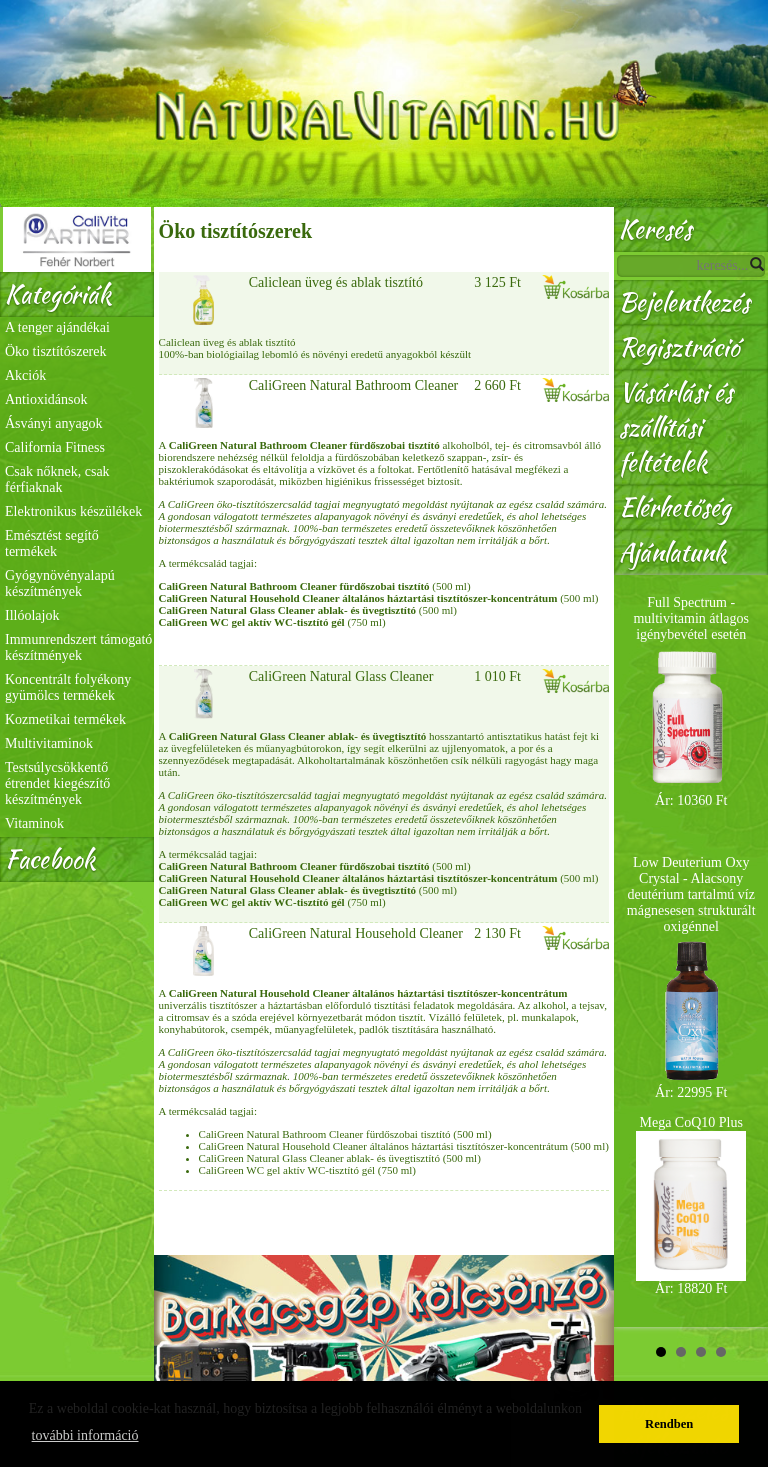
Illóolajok (32, 615)
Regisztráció (679, 347)
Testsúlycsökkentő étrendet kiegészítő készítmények (57, 783)
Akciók (25, 375)
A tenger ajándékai (57, 327)
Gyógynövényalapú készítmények (60, 583)
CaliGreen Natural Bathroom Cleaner (354, 385)
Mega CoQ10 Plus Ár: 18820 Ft (691, 1205)
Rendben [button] (669, 1424)
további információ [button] (85, 1435)
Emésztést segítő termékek (52, 543)
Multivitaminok (49, 743)
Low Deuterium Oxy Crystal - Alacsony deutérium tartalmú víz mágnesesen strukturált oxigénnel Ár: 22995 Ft (691, 977)
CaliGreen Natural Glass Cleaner (341, 676)
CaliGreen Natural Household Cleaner (356, 933)
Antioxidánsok (46, 399)
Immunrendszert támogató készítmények (78, 647)
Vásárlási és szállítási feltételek (676, 427)
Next (742, 951)
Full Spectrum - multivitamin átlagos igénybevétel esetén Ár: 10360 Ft (691, 701)
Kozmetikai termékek (65, 719)
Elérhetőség (675, 507)
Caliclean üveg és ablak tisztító (336, 282)
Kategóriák (58, 294)
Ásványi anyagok (54, 423)
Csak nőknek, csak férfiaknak (57, 479)
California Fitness (55, 447)
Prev (640, 951)
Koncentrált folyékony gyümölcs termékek (68, 687)
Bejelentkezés (684, 302)
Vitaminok (34, 823)
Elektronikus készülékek (73, 511)
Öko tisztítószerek (55, 351)
